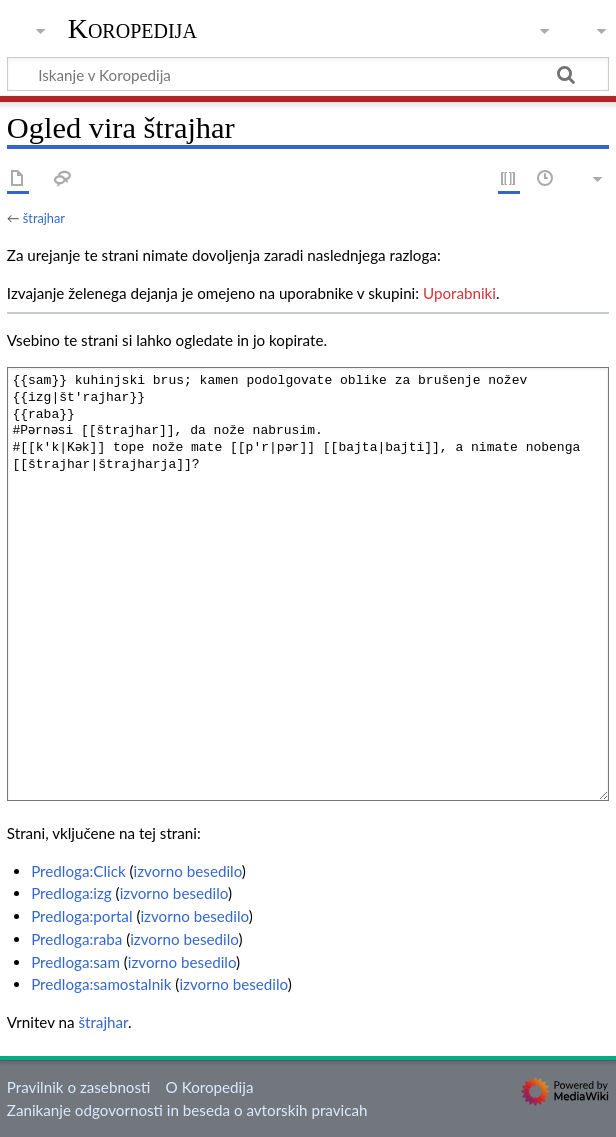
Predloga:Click (78, 871)
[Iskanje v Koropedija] (308, 74)
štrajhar (44, 218)
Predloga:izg (71, 893)
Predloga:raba (76, 939)
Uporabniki (459, 293)
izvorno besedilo (188, 871)
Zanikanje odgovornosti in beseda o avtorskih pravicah (187, 1110)
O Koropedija (210, 1087)
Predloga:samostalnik (101, 984)
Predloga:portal (81, 916)
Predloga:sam (75, 962)
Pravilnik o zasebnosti (79, 1087)
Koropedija (132, 29)
